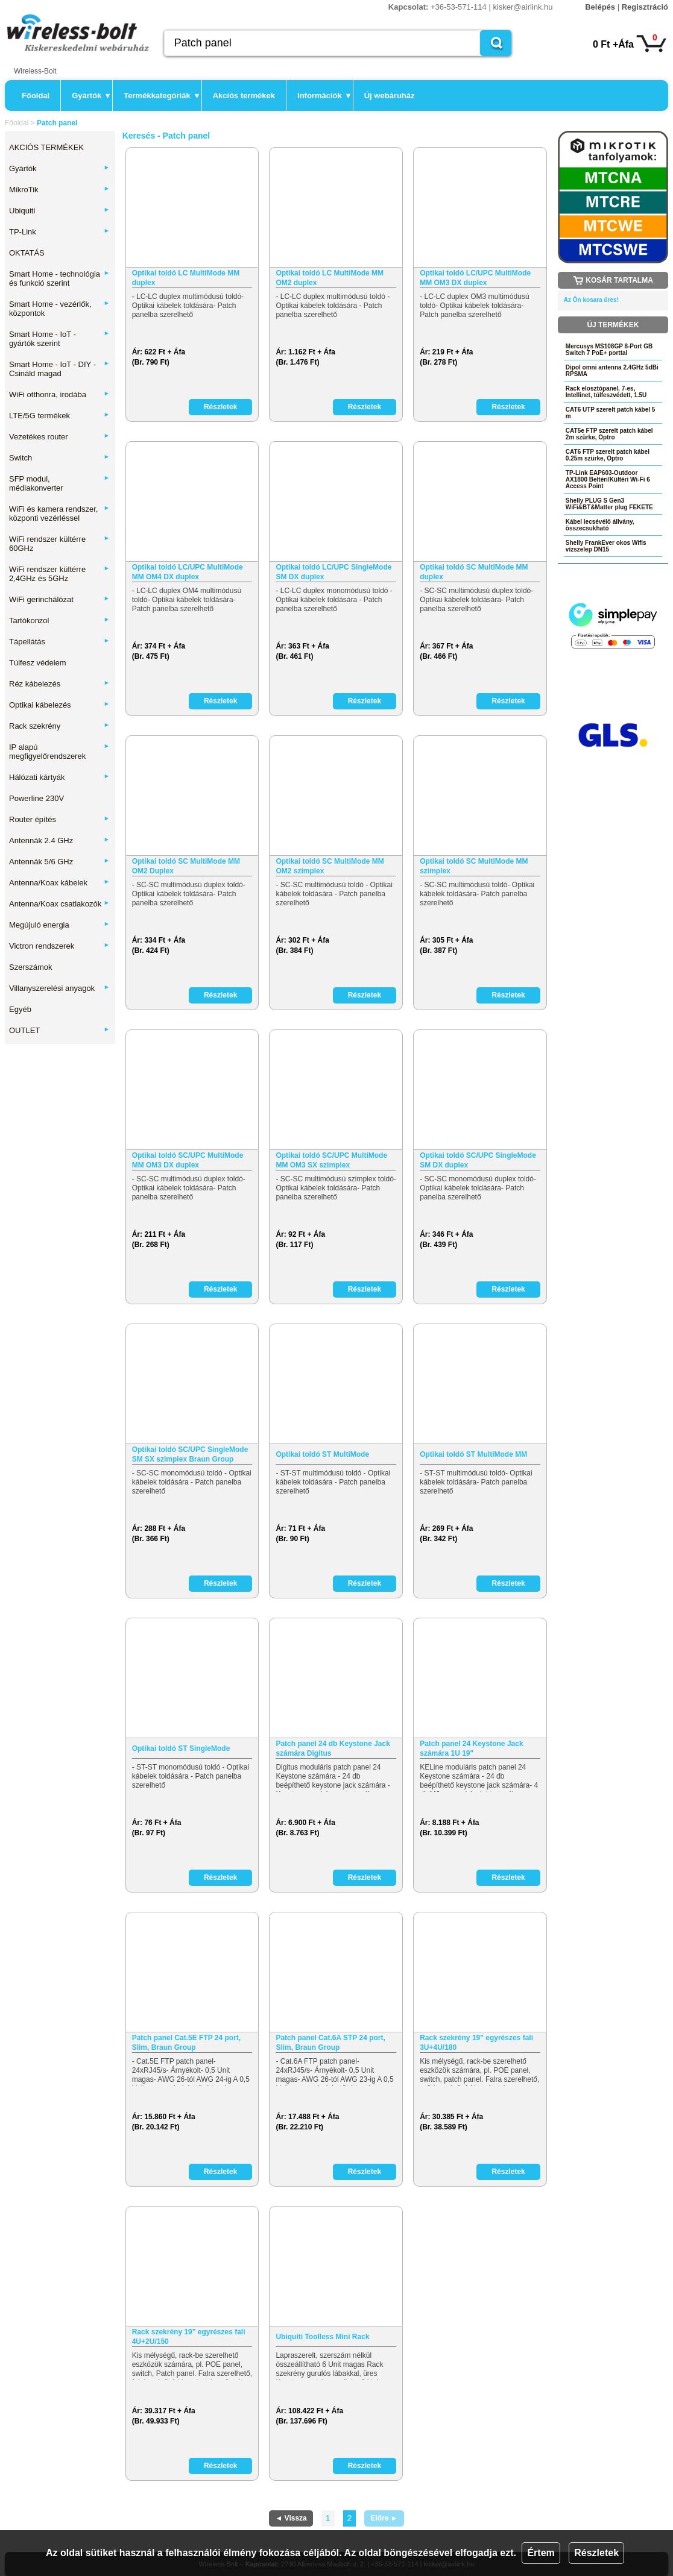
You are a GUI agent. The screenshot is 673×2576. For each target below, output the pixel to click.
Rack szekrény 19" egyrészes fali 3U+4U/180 (476, 2043)
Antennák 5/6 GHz (59, 861)
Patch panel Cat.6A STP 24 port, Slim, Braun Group (330, 2043)
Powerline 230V (36, 798)
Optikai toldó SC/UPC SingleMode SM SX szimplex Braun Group (190, 1454)
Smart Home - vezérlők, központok (59, 309)
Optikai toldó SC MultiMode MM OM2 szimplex (330, 866)
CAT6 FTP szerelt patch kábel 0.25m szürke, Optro (607, 455)
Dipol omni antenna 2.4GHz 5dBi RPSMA (612, 370)
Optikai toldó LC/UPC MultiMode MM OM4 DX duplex (187, 572)
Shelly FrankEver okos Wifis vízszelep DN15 (606, 546)
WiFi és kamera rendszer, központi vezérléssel (59, 513)
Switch (59, 457)
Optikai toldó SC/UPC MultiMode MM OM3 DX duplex (188, 1160)
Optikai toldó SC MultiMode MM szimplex (474, 866)
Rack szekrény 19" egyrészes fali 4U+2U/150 (188, 2337)
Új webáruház (389, 95)
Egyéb (20, 1009)
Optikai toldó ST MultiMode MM (473, 1454)
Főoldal (35, 95)
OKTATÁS (27, 252)
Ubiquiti (59, 210)
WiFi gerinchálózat (59, 599)
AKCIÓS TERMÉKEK (46, 147)
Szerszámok (30, 967)
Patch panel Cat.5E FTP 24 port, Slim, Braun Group (186, 2043)
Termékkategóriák (161, 95)
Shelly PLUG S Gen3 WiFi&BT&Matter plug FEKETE (609, 503)
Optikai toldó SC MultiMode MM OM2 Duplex (186, 866)
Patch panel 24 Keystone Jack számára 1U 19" (471, 1748)
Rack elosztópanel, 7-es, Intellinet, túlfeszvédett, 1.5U (606, 391)
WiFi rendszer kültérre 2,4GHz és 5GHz (59, 574)
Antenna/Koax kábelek (59, 882)
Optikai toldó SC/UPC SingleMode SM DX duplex (478, 1160)
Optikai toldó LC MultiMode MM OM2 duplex (330, 278)
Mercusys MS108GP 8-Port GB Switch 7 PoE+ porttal (609, 349)
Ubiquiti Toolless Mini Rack (322, 2337)
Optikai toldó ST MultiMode (322, 1454)
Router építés (59, 819)
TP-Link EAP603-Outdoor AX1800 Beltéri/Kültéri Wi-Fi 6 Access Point (608, 479)
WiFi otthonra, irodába (59, 394)
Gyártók (91, 95)
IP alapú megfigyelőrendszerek (59, 752)
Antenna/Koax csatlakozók (59, 903)
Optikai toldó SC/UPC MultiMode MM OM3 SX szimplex (331, 1160)
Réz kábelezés (59, 683)
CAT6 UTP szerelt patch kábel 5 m (611, 412)
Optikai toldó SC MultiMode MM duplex (474, 572)
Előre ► (383, 2518)
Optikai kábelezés (59, 704)
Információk (323, 95)
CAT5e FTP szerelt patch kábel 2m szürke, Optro (609, 434)
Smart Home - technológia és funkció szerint (59, 278)
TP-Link (59, 231)
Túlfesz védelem (37, 662)
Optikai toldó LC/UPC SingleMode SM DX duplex (333, 572)
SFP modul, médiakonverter (59, 483)
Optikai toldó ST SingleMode (181, 1748)
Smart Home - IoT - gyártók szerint (59, 339)
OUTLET (59, 1030)
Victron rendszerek (59, 945)
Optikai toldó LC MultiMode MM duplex (186, 278)
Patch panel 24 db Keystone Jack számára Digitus (333, 1748)
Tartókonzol (59, 620)
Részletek (596, 2553)
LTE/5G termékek (59, 415)
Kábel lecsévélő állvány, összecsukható (600, 525)
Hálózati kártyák (59, 777)
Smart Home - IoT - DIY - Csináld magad (59, 369)
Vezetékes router (59, 436)
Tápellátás (59, 641)
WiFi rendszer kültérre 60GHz (59, 544)
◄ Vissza (290, 2518)
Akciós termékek (244, 95)
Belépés (600, 6)
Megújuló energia (59, 924)
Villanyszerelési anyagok (59, 988)
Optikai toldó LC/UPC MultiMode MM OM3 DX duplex (475, 278)
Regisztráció (645, 6)
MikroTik (59, 189)
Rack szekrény (59, 725)
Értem (540, 2553)
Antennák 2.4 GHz (59, 840)
